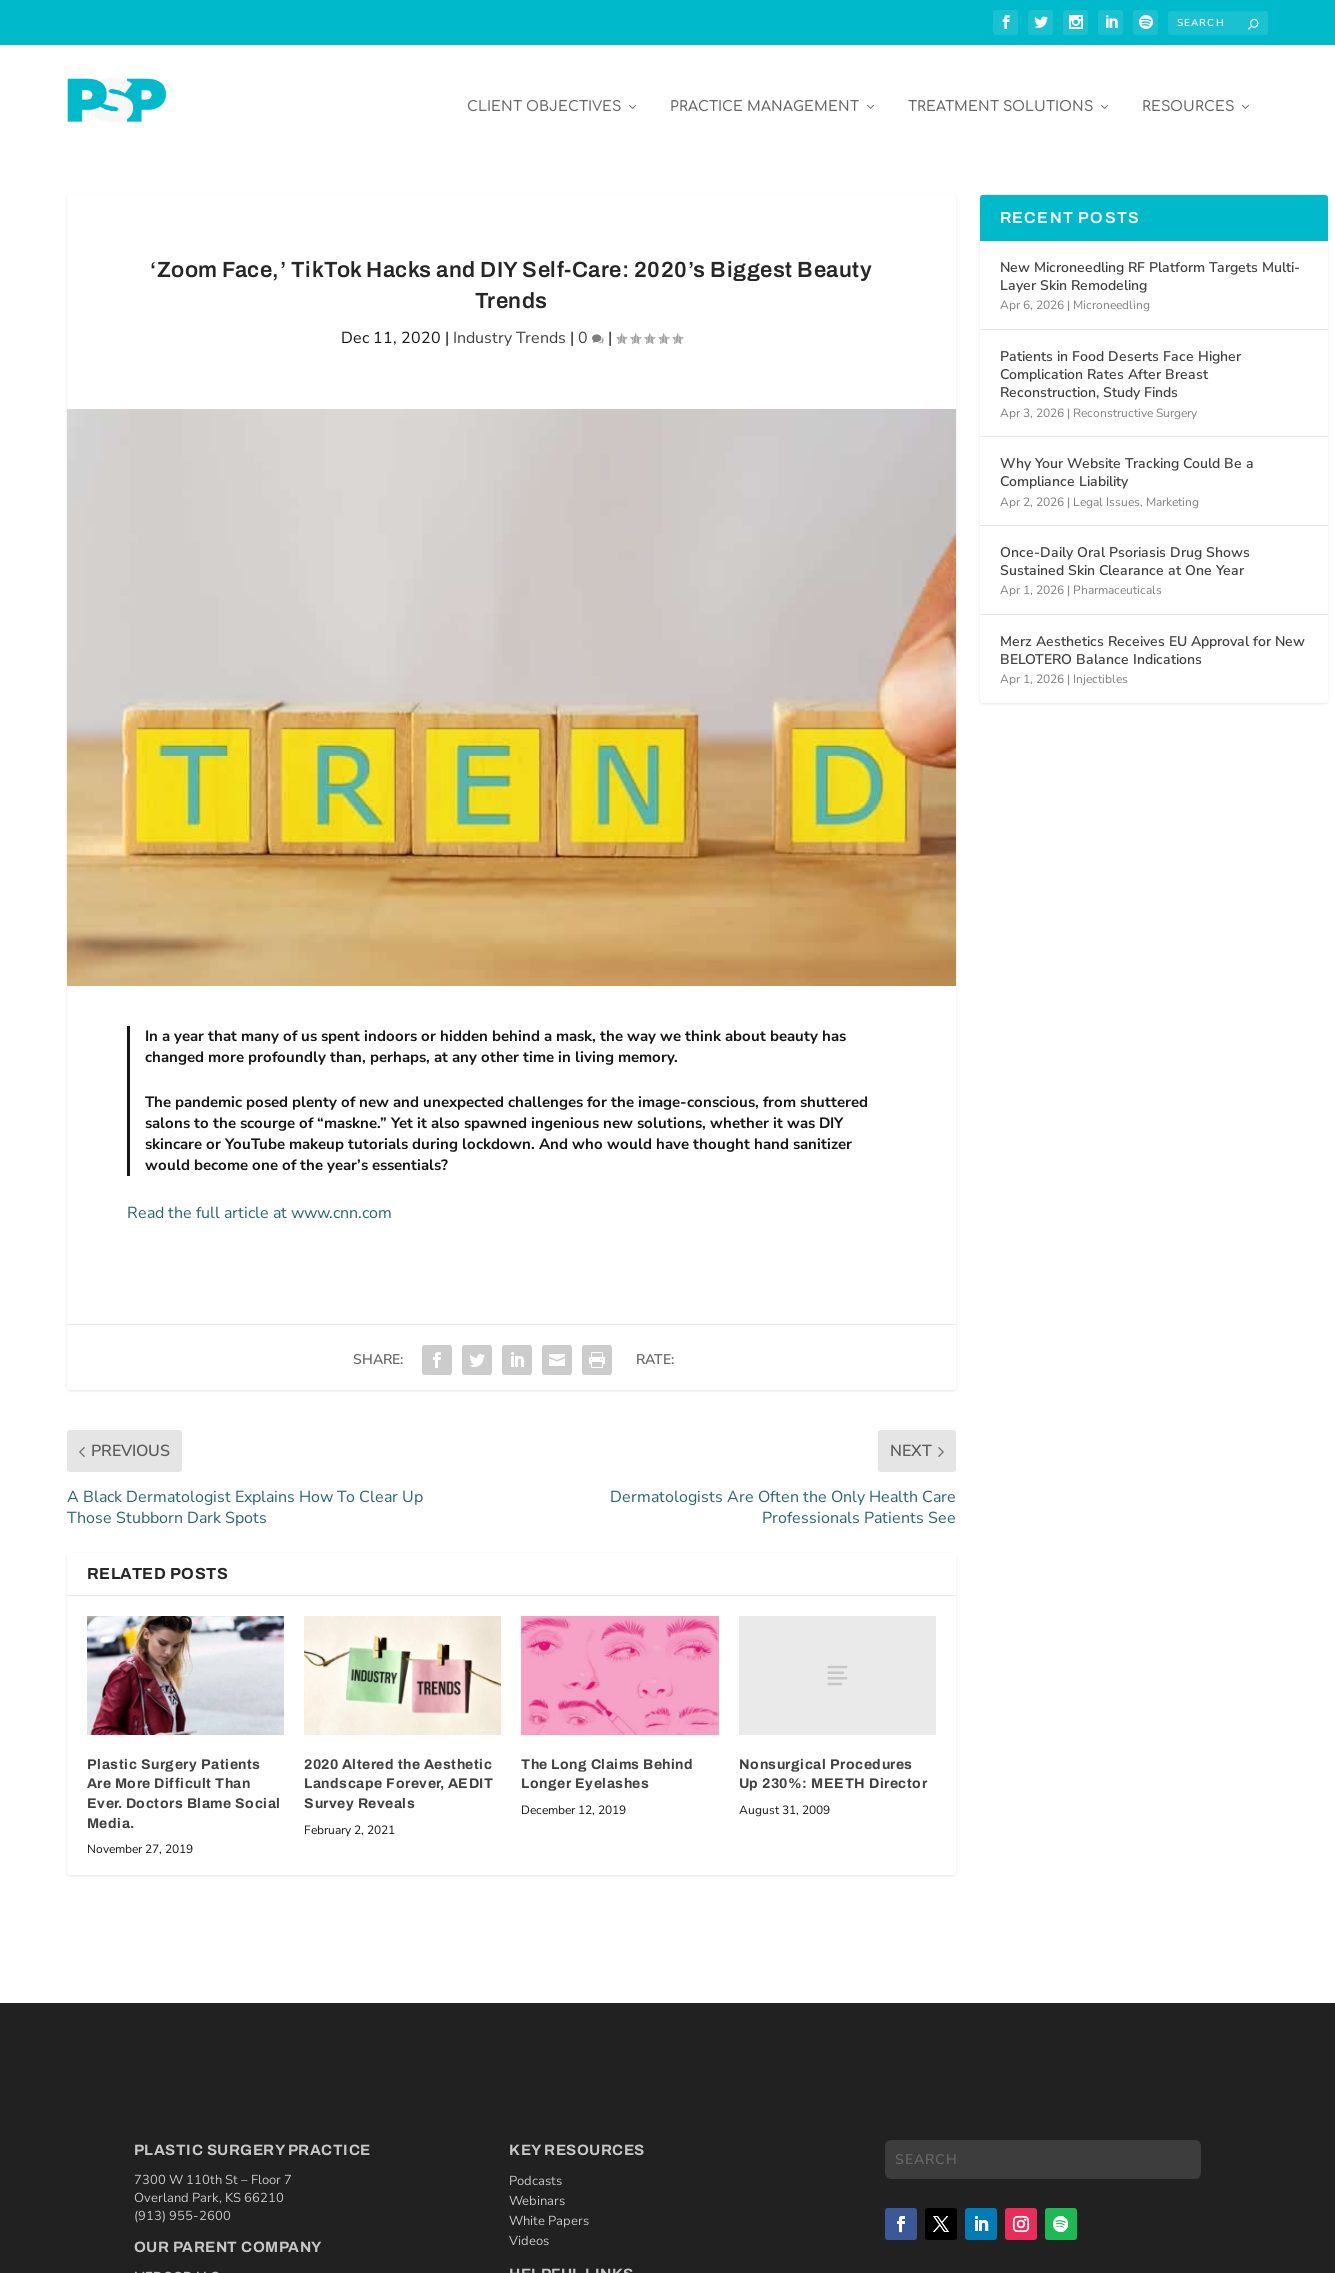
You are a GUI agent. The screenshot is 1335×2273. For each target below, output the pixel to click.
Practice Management (764, 91)
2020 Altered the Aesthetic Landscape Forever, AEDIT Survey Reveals (398, 1769)
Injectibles (1100, 664)
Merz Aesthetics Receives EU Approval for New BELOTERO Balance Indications (1152, 635)
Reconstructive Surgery (1135, 398)
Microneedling (1111, 290)
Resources (1188, 91)
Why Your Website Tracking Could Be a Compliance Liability (1127, 457)
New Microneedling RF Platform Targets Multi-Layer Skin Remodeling (1150, 261)
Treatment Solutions (1000, 91)
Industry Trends (509, 323)
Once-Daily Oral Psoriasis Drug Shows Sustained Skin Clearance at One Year (1125, 546)
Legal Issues (1106, 487)
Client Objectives (544, 91)
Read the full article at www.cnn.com (259, 1198)
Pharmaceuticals (1117, 575)
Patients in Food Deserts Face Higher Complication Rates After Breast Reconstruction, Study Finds (1120, 359)
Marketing (1172, 487)
